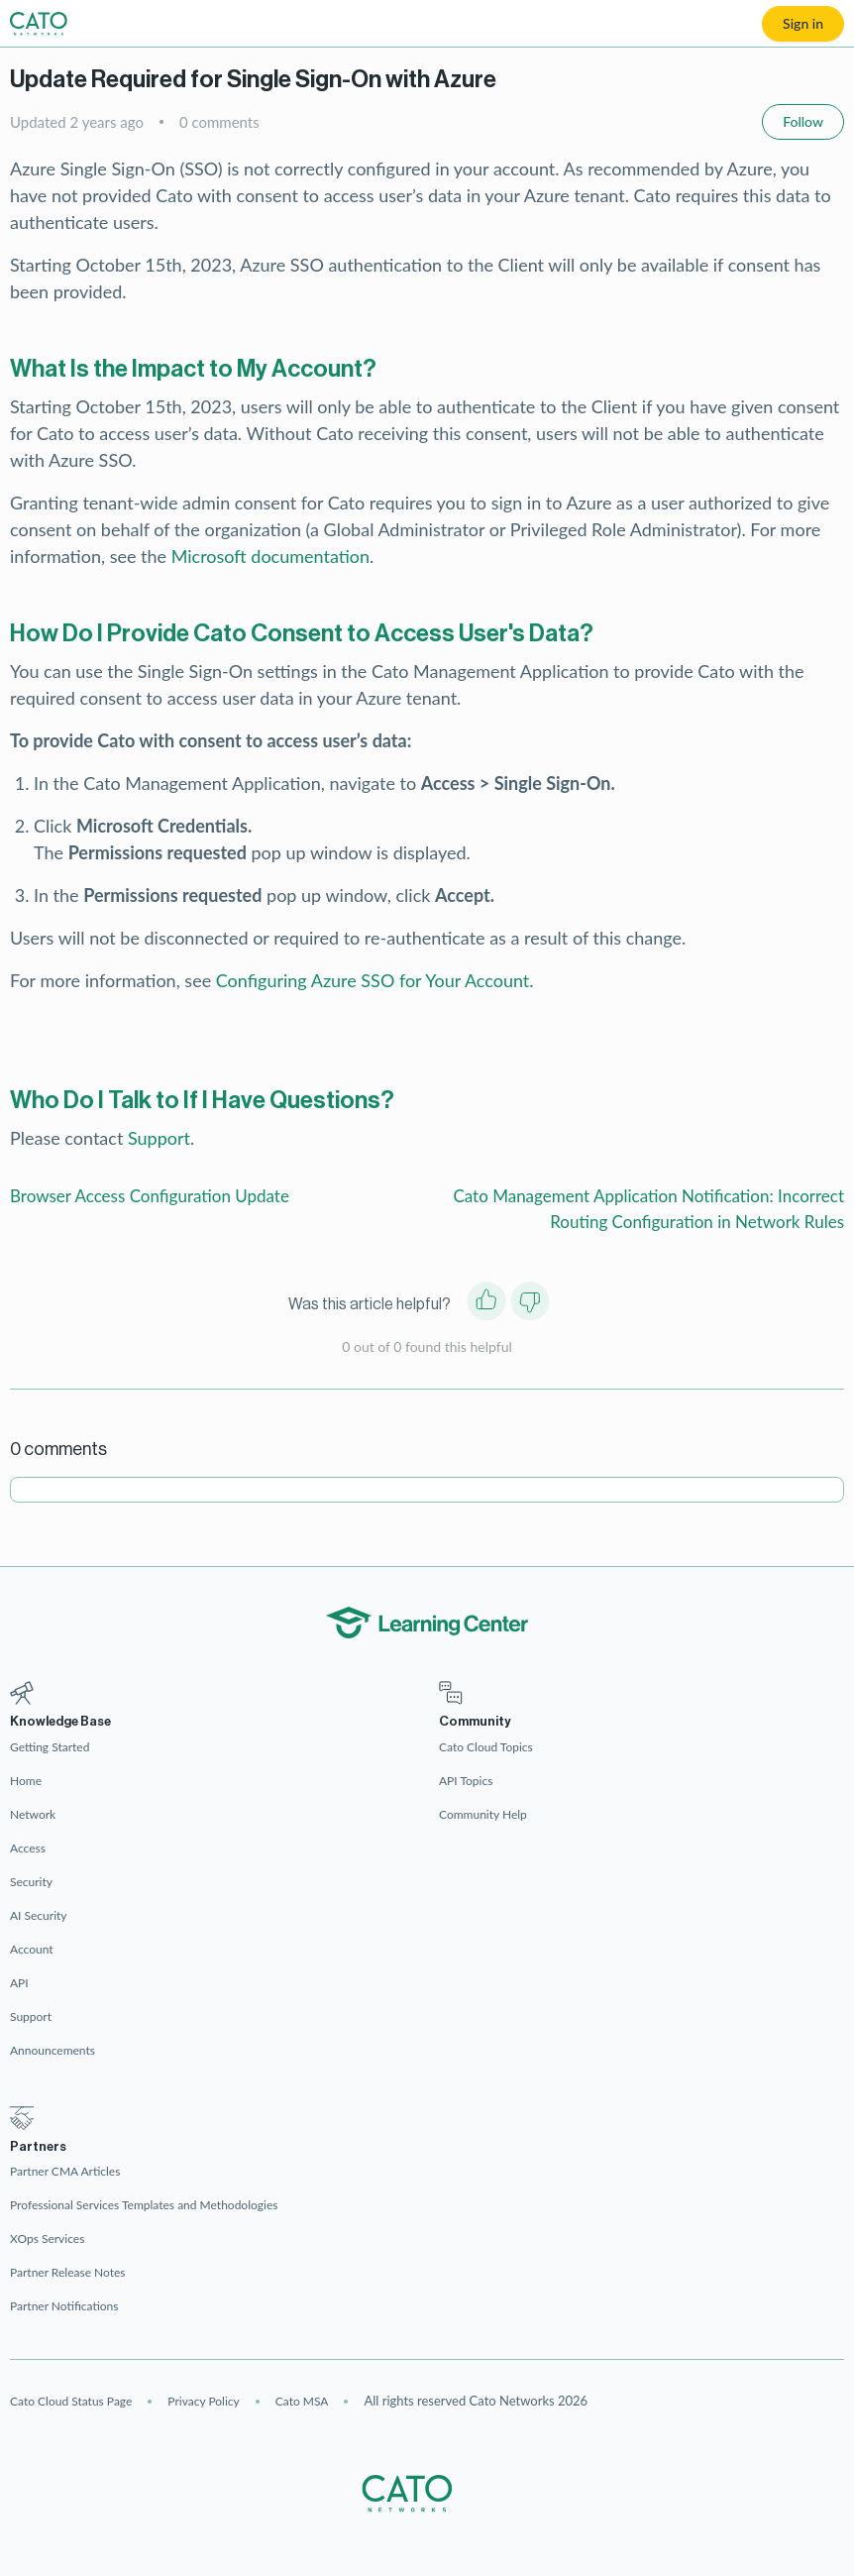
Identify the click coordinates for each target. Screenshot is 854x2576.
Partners (38, 2146)
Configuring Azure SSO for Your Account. (375, 980)
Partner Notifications (64, 2305)
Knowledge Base (60, 1721)
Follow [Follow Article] (803, 121)
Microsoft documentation (270, 556)
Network (32, 1814)
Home (26, 1780)
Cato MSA (302, 2401)
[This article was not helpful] (530, 1305)
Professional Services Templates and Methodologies (143, 2204)
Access (28, 1848)
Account (31, 1949)
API (19, 1982)
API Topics (465, 1780)
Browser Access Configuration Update (149, 1195)
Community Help (483, 1814)
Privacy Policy (203, 2401)
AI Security (38, 1915)
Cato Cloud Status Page (71, 2401)
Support (159, 1138)
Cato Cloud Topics (486, 1746)
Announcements (52, 2050)
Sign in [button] (803, 23)
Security (31, 1881)
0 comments (219, 122)
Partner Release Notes (68, 2272)
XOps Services (47, 2238)
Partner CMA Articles (65, 2171)
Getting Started (49, 1746)
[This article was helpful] (486, 1305)
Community (475, 1721)
